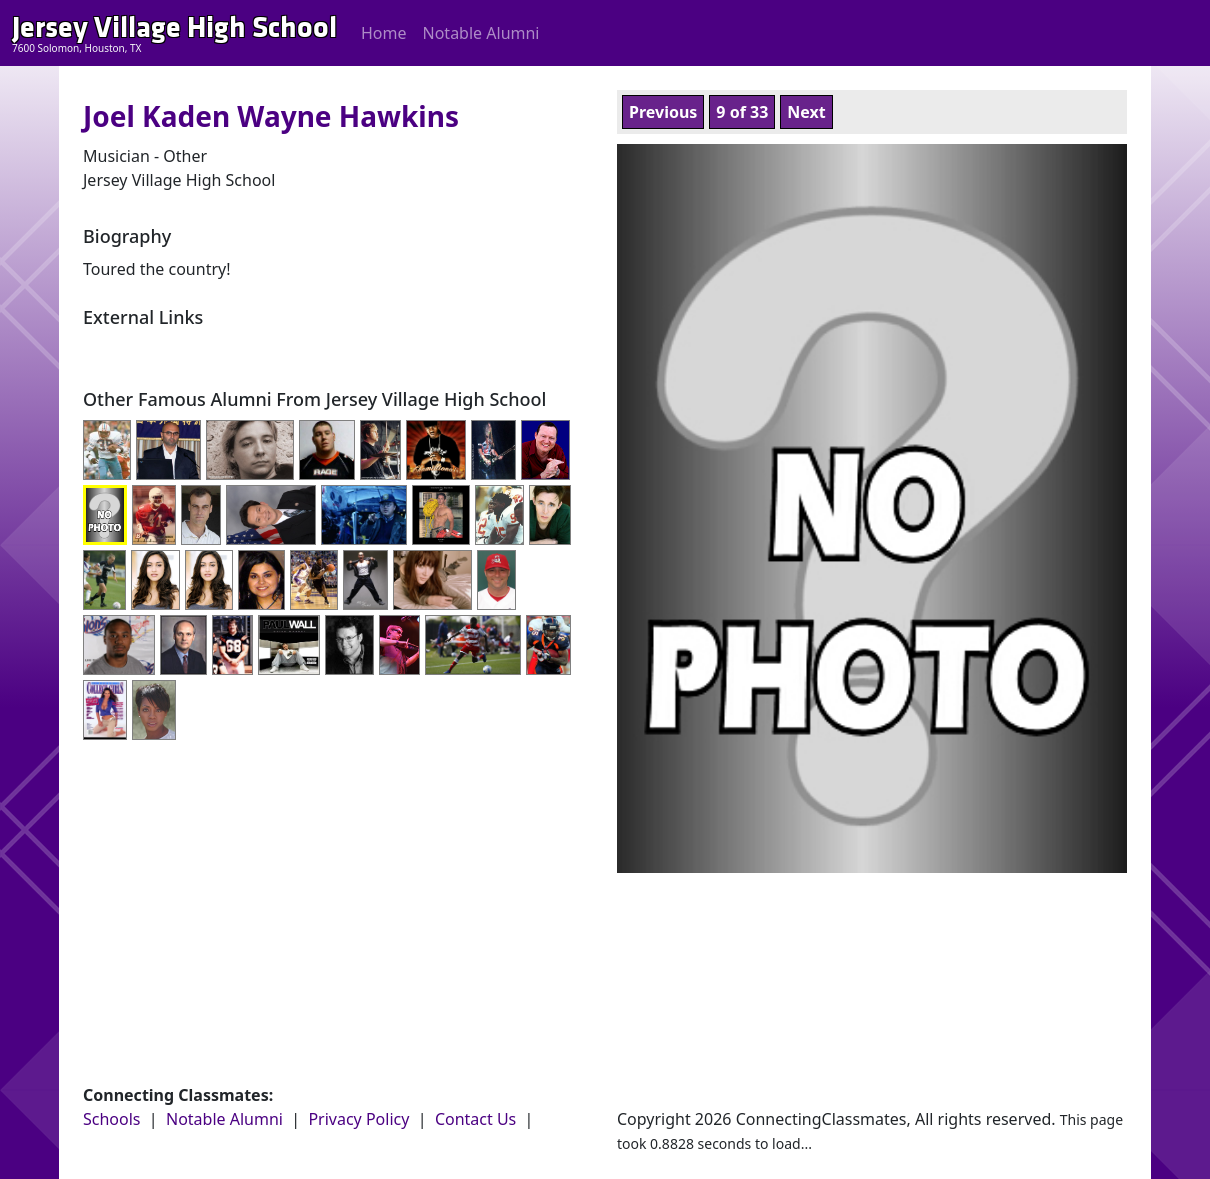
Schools (112, 1119)
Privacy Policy (358, 1119)
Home (384, 33)
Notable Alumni (481, 33)
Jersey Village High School (174, 27)
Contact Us (475, 1119)
